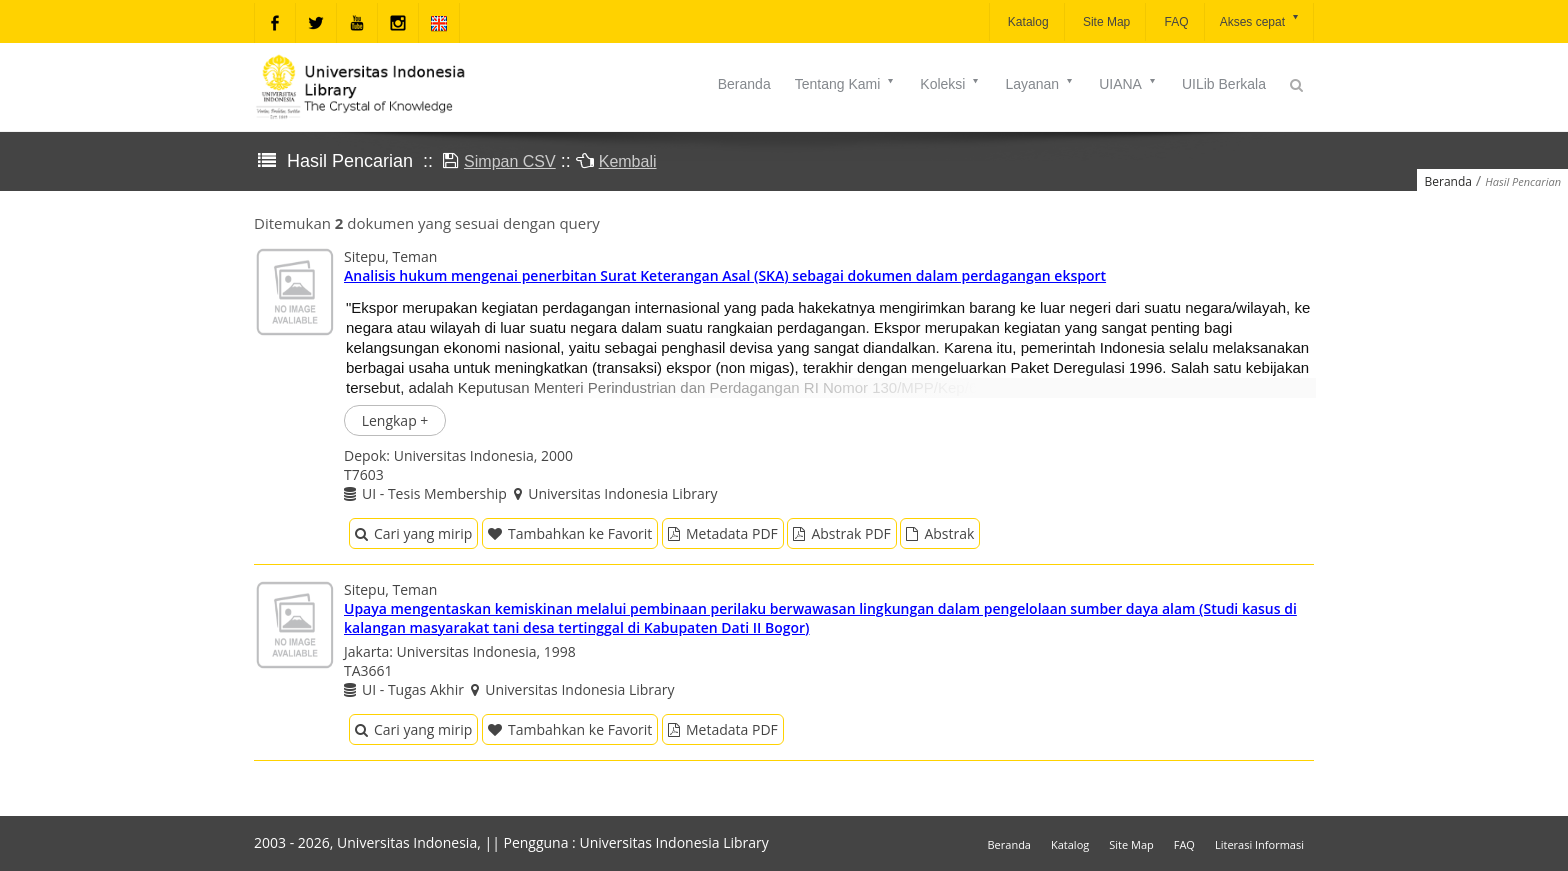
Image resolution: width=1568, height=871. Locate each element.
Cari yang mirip (413, 533)
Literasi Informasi (1259, 844)
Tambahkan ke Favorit (570, 533)
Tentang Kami (846, 84)
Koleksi (950, 84)
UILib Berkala (1224, 84)
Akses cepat (1260, 20)
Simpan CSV (510, 161)
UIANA (1128, 84)
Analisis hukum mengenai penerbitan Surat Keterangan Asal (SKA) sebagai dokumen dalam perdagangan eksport (725, 275)
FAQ (1174, 22)
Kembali (628, 161)
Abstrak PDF (841, 533)
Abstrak (940, 533)
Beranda (744, 84)
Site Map (1105, 22)
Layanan (1040, 84)
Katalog (1027, 22)
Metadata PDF (723, 533)
